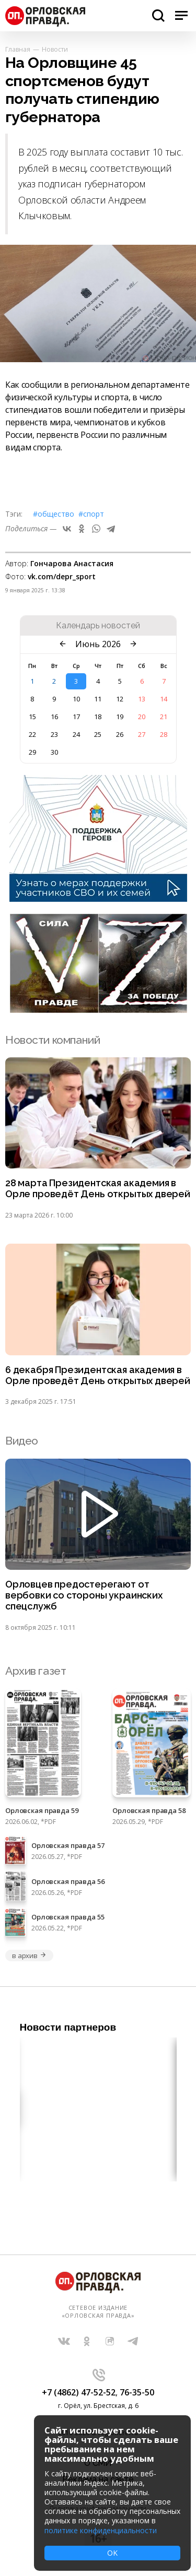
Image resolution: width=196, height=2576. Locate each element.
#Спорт (91, 514)
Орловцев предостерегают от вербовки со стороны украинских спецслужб (84, 1595)
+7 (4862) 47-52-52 (79, 2392)
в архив (29, 1955)
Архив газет (35, 1670)
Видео (21, 1440)
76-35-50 (137, 2392)
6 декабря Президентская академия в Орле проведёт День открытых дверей (97, 1375)
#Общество (53, 514)
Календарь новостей (98, 626)
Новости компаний (52, 1039)
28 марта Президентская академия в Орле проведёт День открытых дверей (97, 1188)
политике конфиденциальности (100, 2530)
